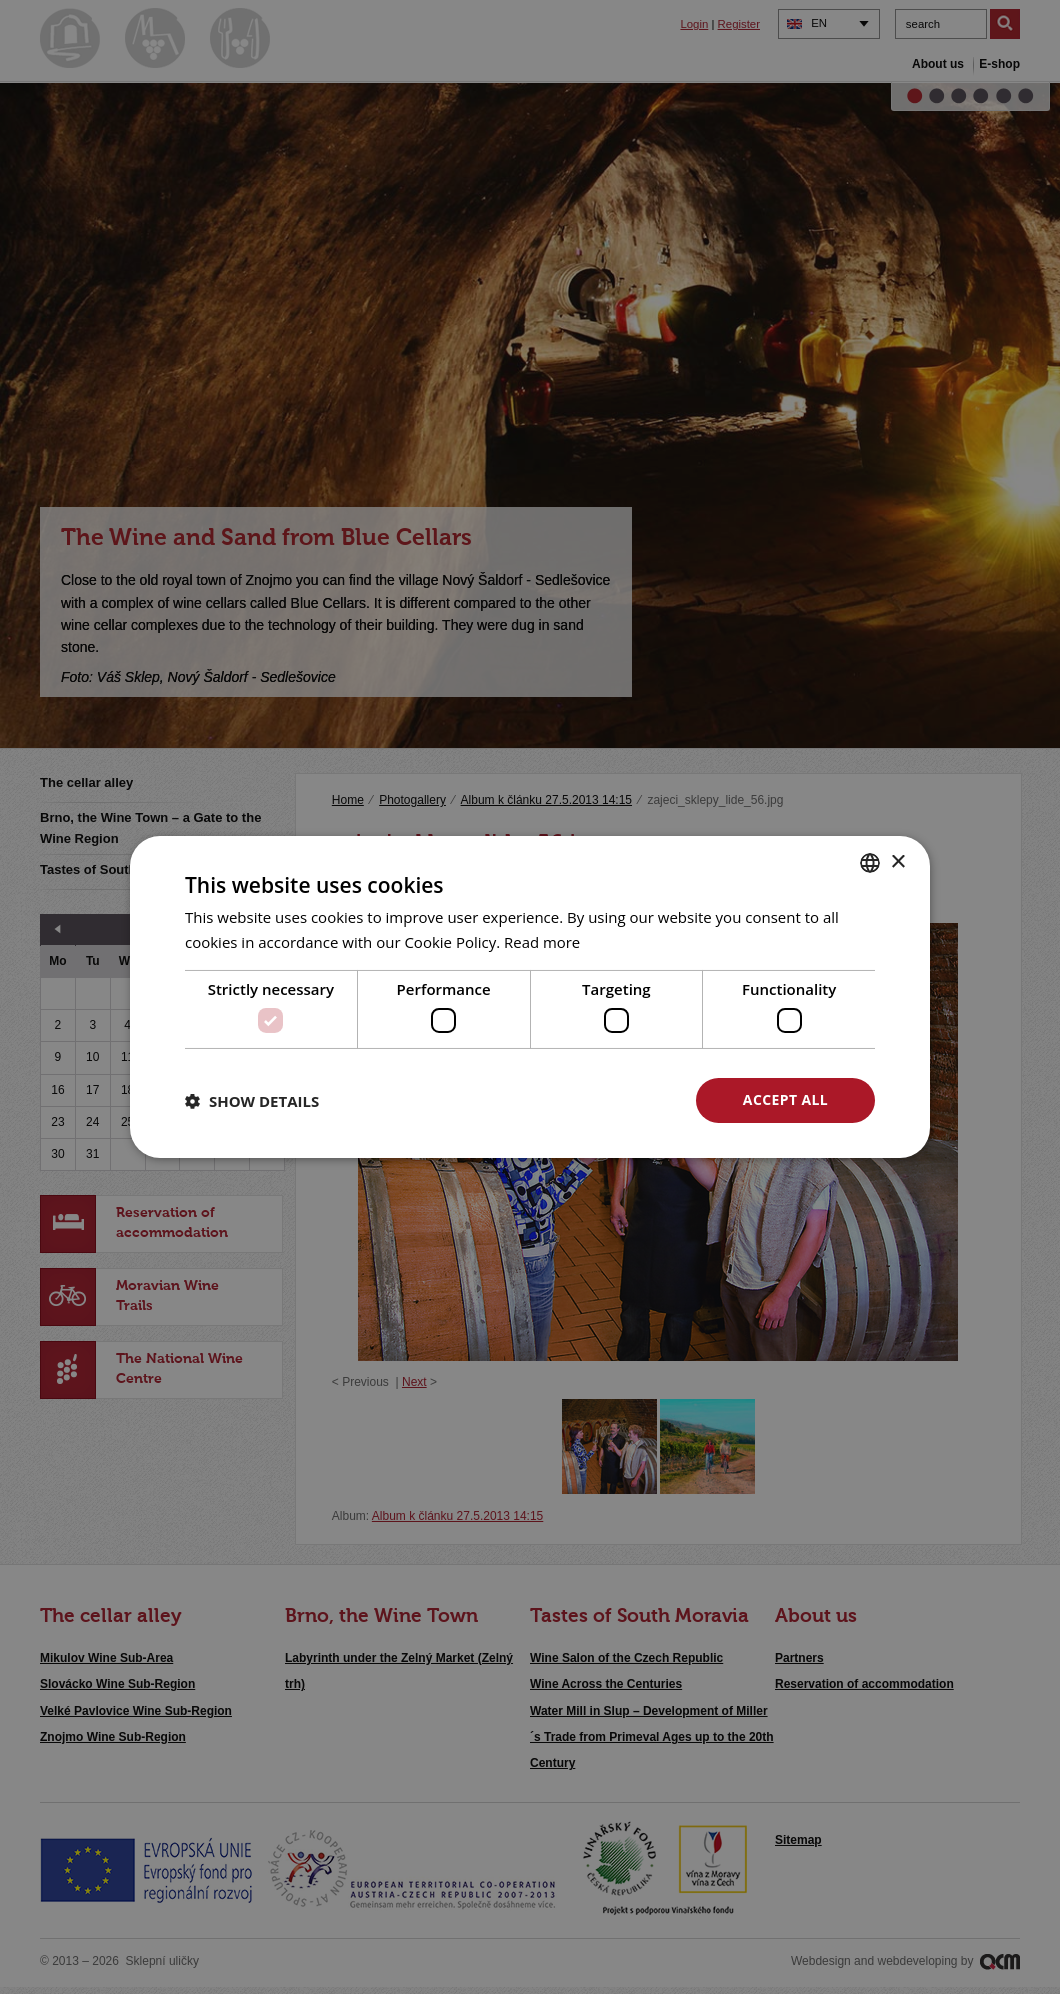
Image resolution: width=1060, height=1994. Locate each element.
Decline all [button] (591, 1099)
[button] (252, 1101)
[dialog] (530, 997)
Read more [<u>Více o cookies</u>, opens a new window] (542, 942)
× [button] (897, 861)
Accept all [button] (785, 1099)
